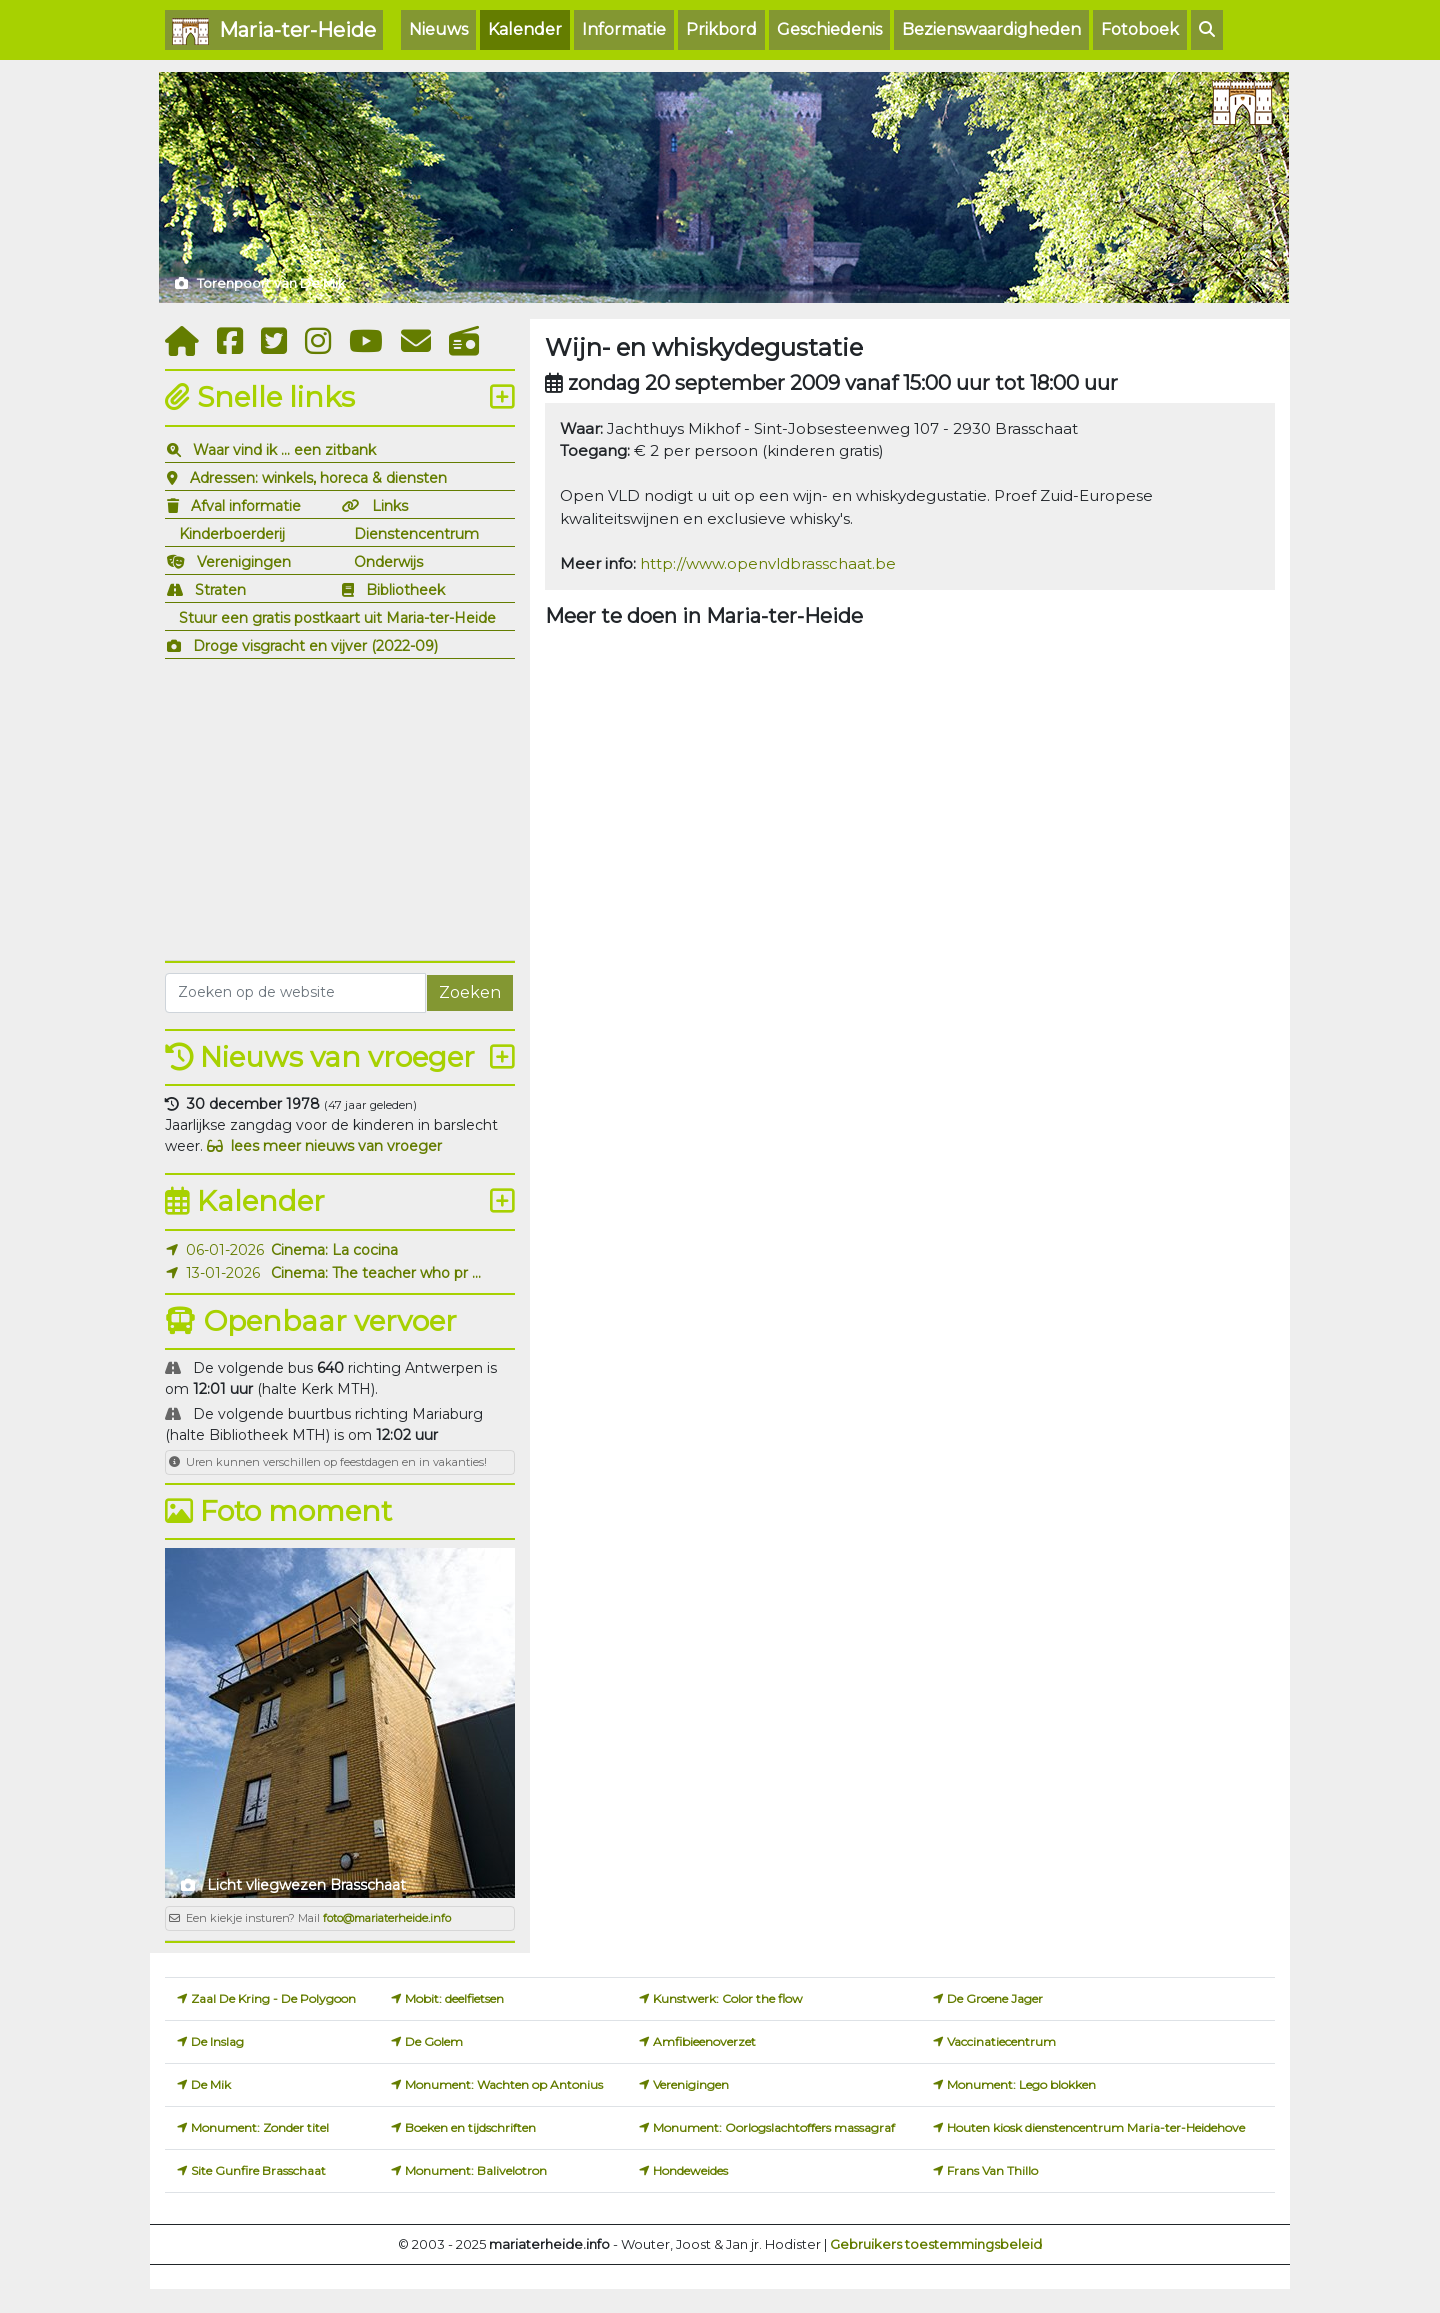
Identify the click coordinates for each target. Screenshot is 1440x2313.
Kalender (525, 29)
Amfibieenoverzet (704, 2041)
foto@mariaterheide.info (387, 1918)
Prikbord (721, 29)
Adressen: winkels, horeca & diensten (318, 478)
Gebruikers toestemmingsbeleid (936, 2244)
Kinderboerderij (232, 534)
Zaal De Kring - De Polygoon (273, 1998)
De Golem (434, 2041)
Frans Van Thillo (992, 2170)
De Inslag (217, 2041)
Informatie (624, 29)
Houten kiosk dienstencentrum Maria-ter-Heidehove (1096, 2127)
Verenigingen (244, 562)
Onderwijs (388, 562)
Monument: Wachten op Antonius (504, 2084)
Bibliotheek (405, 590)
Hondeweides (690, 2170)
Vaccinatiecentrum (1001, 2041)
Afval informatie (246, 506)
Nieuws (438, 29)
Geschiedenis (829, 29)
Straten (220, 590)
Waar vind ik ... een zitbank (284, 450)
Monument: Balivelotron (476, 2170)
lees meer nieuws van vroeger (324, 1146)
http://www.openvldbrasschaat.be (768, 563)
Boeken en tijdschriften (470, 2127)
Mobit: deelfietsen (454, 1998)
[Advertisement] (340, 807)
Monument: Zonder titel (260, 2127)
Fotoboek (1140, 29)
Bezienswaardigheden (991, 29)
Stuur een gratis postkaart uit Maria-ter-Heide (337, 618)
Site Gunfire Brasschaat (258, 2170)
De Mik (211, 2084)
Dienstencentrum (416, 534)
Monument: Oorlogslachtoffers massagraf (774, 2127)
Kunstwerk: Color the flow (728, 1998)
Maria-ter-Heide (274, 31)
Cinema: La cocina (334, 1250)
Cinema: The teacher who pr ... (376, 1273)
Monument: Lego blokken (1021, 2084)
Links (390, 506)
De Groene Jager (995, 1998)
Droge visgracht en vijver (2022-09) (315, 646)
